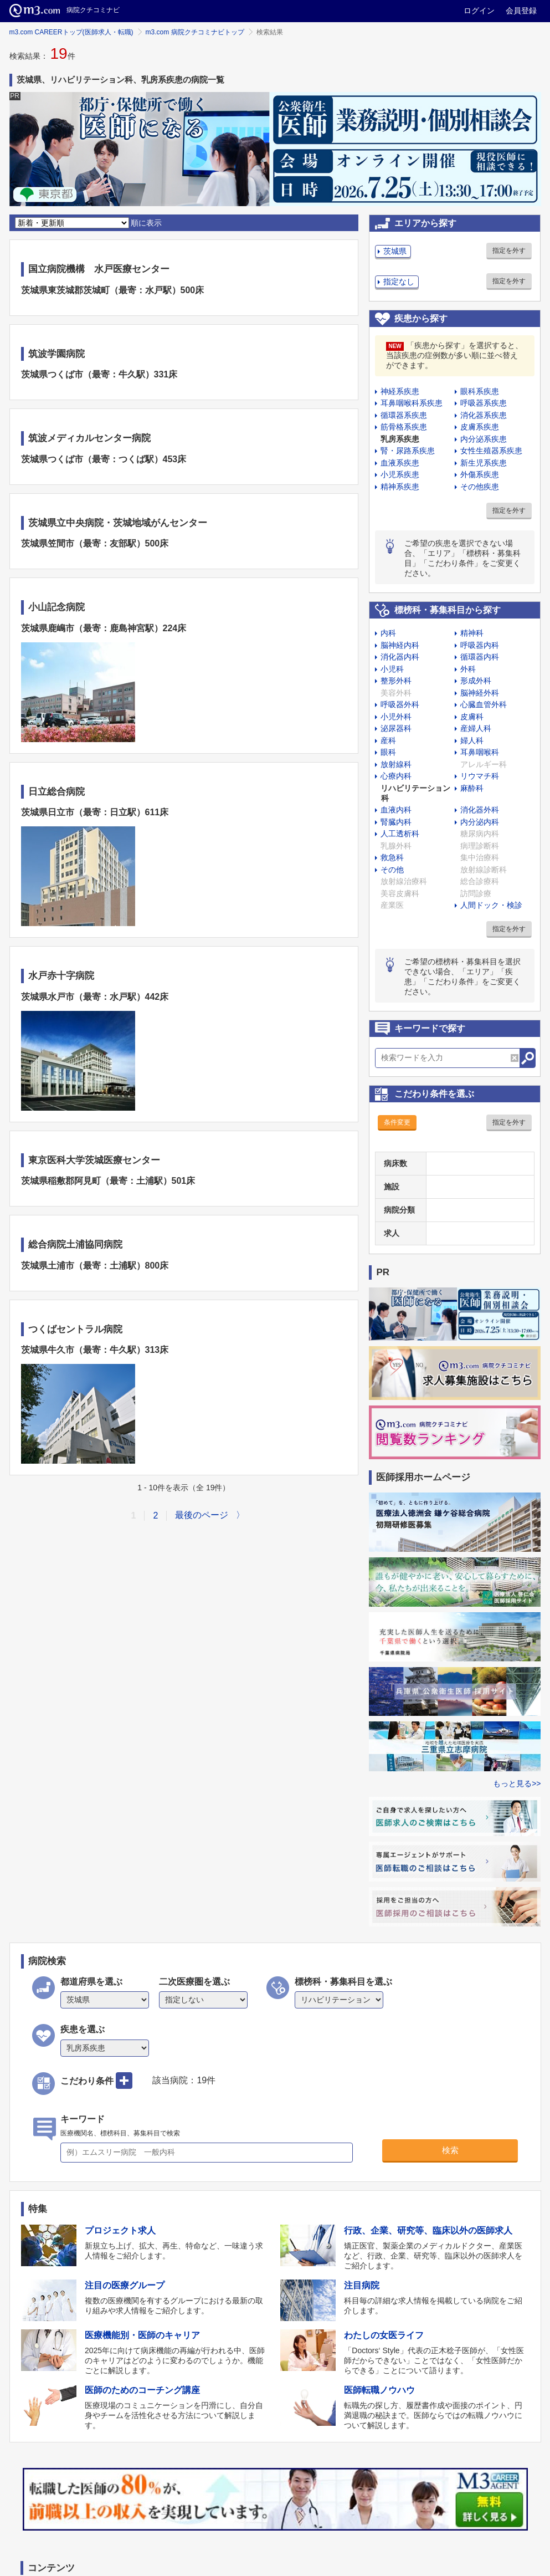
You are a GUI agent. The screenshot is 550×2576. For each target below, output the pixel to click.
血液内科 (396, 809)
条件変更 (397, 1122)
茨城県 (395, 251)
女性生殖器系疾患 (491, 450)
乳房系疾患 (400, 439)
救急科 (392, 857)
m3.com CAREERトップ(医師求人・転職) (71, 32)
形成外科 (475, 680)
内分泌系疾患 (483, 439)
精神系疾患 (400, 486)
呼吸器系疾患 (483, 402)
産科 (388, 740)
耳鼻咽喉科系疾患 (412, 402)
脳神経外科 (479, 692)
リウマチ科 (479, 775)
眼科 (388, 752)
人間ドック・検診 (491, 905)
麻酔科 (472, 788)
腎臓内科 (396, 821)
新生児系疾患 (483, 462)
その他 (392, 869)
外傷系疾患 (479, 474)
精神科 (472, 632)
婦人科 (472, 740)
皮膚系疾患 (479, 426)
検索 (450, 2150)
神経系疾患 (400, 391)
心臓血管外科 (483, 704)
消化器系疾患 (483, 415)
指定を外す (509, 250)
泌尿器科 (396, 728)
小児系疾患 (400, 474)
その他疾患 (479, 486)
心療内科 (396, 775)
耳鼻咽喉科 (479, 752)
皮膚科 (472, 716)
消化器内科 (400, 656)
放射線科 (396, 764)
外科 (468, 669)
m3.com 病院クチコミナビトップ (195, 32)
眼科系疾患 (479, 391)
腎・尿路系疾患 (408, 450)
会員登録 (521, 10)
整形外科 (396, 680)
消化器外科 (479, 809)
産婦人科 (475, 728)
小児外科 (396, 716)
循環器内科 (479, 656)
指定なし (398, 281)
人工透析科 (400, 833)
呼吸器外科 (400, 704)
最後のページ (201, 1515)
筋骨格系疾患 (404, 426)
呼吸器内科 (479, 645)
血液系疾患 (400, 462)
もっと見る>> (517, 1783)
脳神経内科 (400, 645)
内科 (388, 632)
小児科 (392, 669)
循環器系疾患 (404, 415)
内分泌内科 (479, 821)
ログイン (479, 10)
